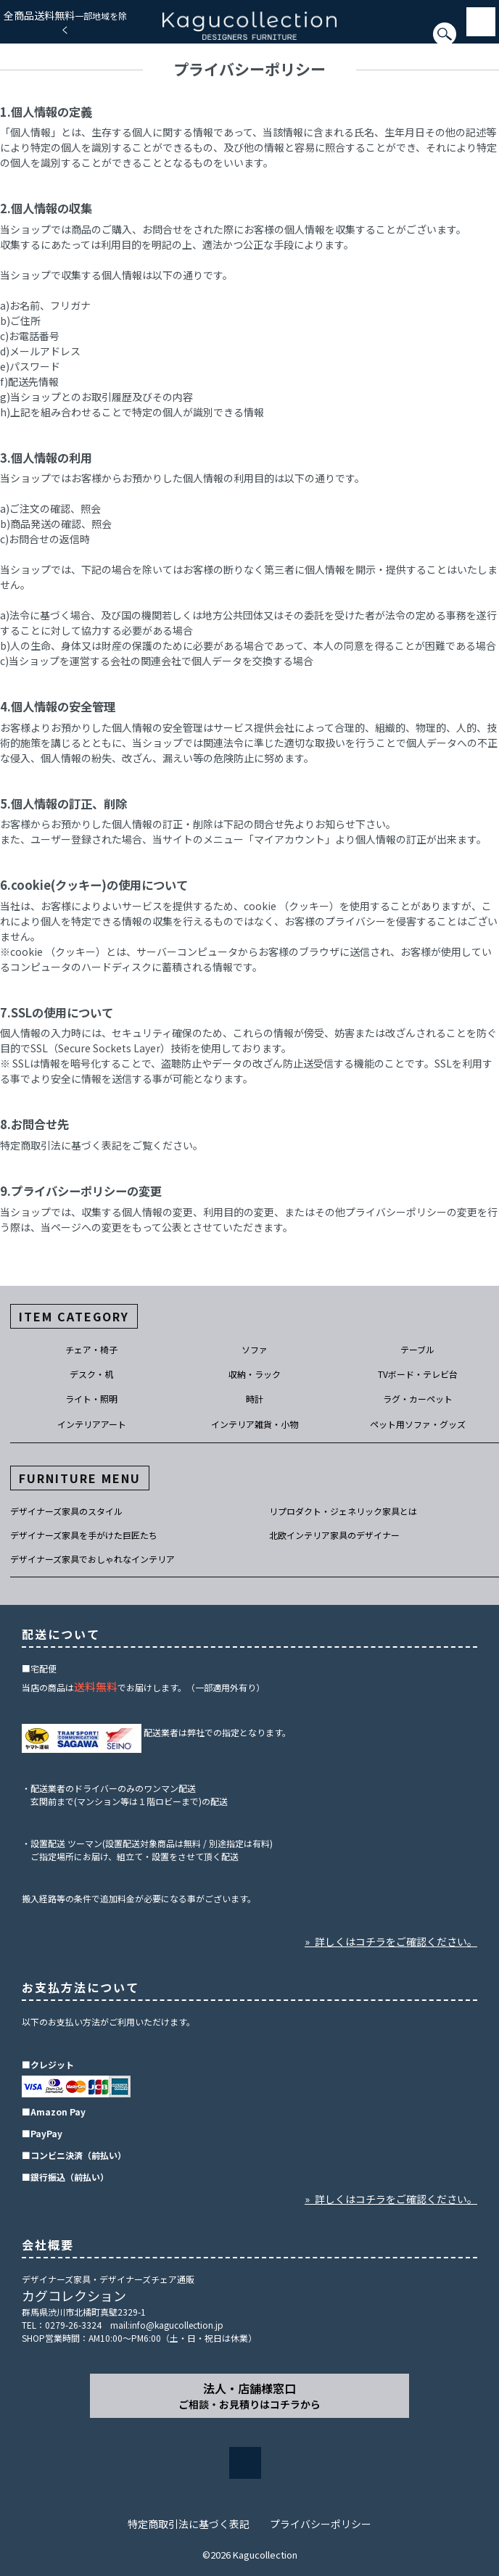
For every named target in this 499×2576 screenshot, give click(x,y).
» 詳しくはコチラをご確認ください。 (391, 1941)
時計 (254, 1398)
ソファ (255, 1349)
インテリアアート (91, 1424)
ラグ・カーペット (418, 1398)
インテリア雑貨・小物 (254, 1424)
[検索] (4, 40)
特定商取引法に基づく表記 (188, 2524)
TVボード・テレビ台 (418, 1374)
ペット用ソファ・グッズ (418, 1424)
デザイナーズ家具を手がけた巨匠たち (83, 1535)
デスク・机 (91, 1374)
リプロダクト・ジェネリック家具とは (343, 1511)
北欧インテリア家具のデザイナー (334, 1535)
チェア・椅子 (91, 1349)
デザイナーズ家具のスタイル (66, 1511)
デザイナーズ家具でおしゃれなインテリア (92, 1559)
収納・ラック (254, 1374)
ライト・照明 (91, 1398)
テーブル (417, 1349)
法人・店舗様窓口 (249, 2395)
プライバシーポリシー (320, 2524)
